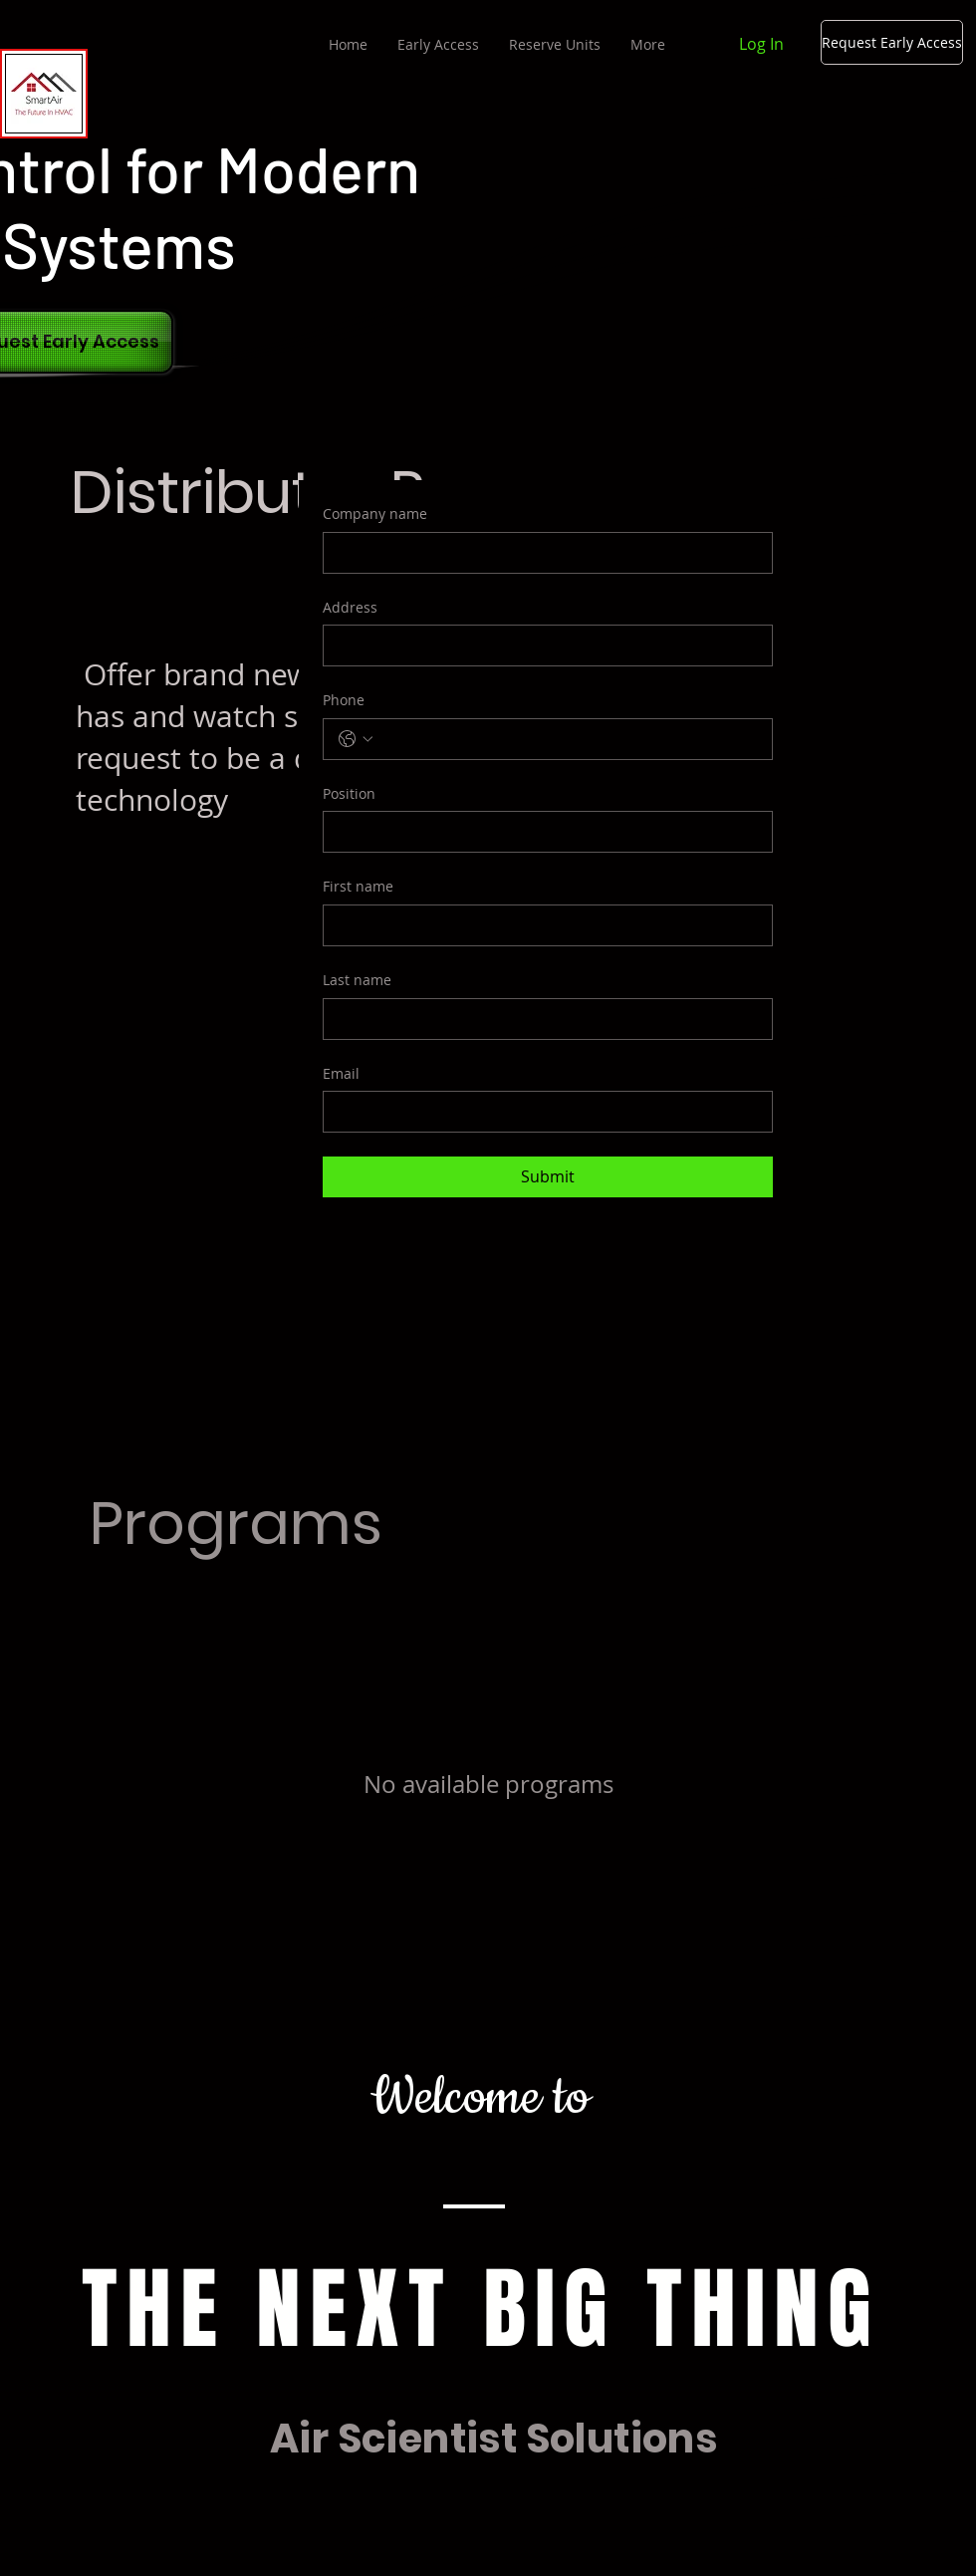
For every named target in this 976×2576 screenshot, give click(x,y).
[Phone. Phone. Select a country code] (355, 739)
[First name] (542, 925)
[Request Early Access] (892, 42)
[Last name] (542, 1019)
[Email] (542, 1112)
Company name (375, 513)
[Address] (542, 645)
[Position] (542, 832)
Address (350, 607)
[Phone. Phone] (567, 739)
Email (341, 1073)
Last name (357, 979)
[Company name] (542, 553)
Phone (344, 699)
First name (358, 886)
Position (349, 793)
